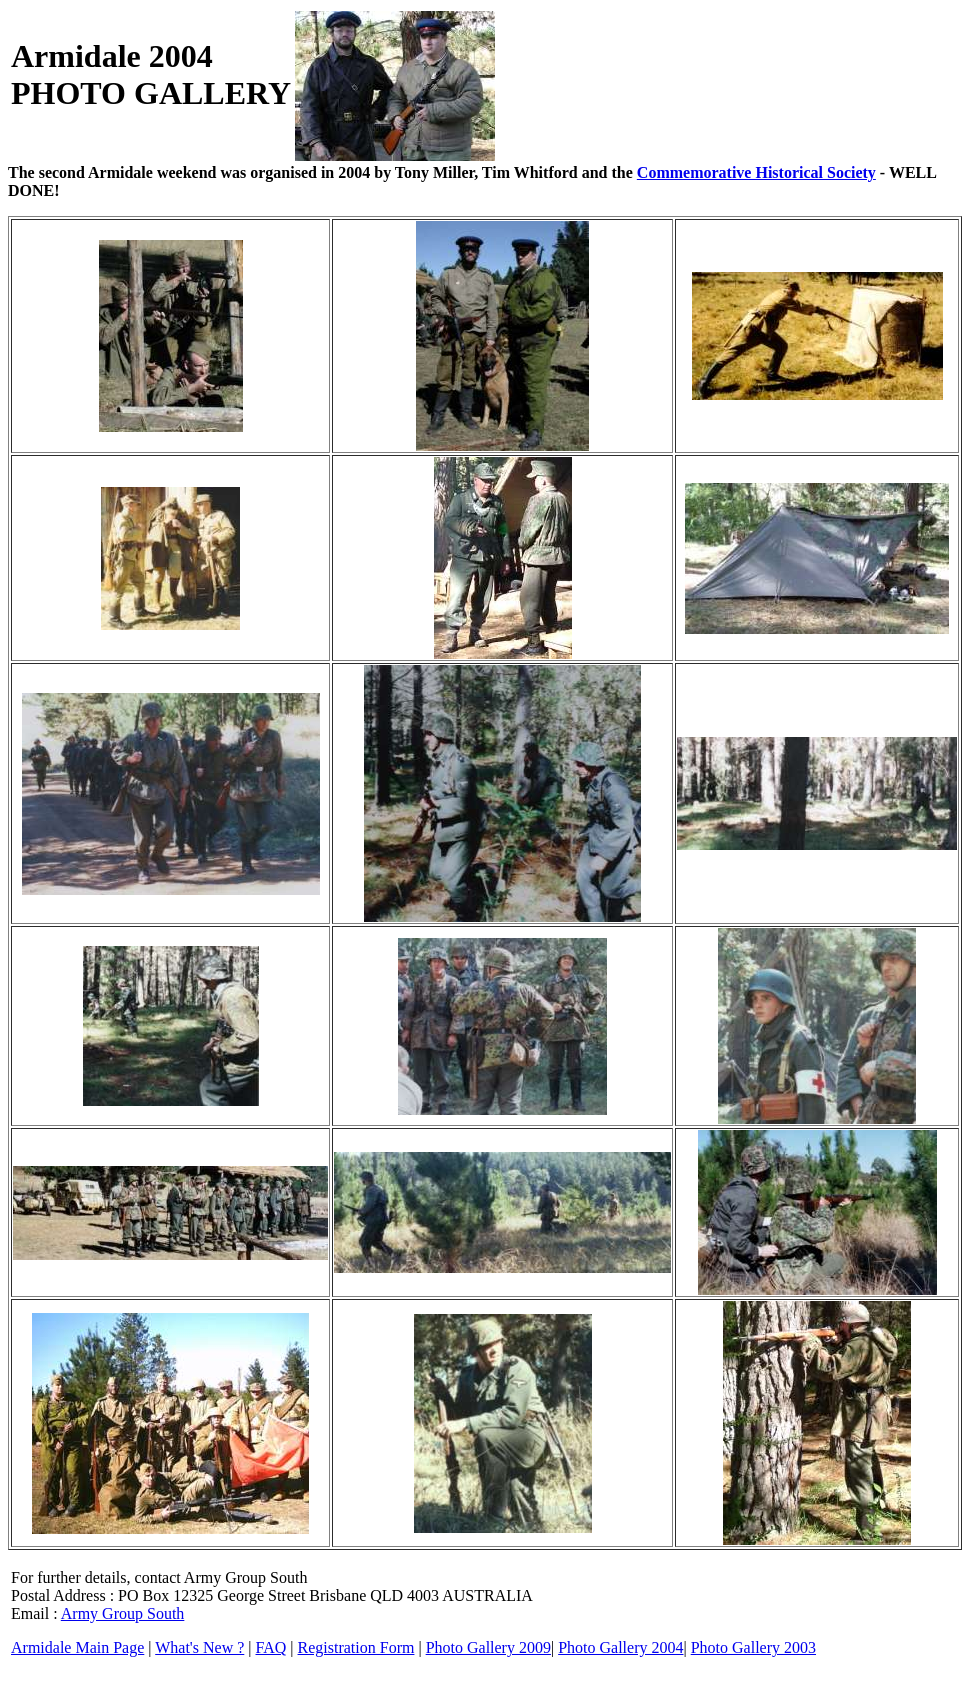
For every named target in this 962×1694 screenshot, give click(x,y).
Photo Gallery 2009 (488, 1647)
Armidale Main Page (77, 1647)
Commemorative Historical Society (756, 172)
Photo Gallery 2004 (620, 1647)
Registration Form (356, 1647)
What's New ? (199, 1647)
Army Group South (123, 1613)
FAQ (271, 1647)
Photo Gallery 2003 (753, 1647)
